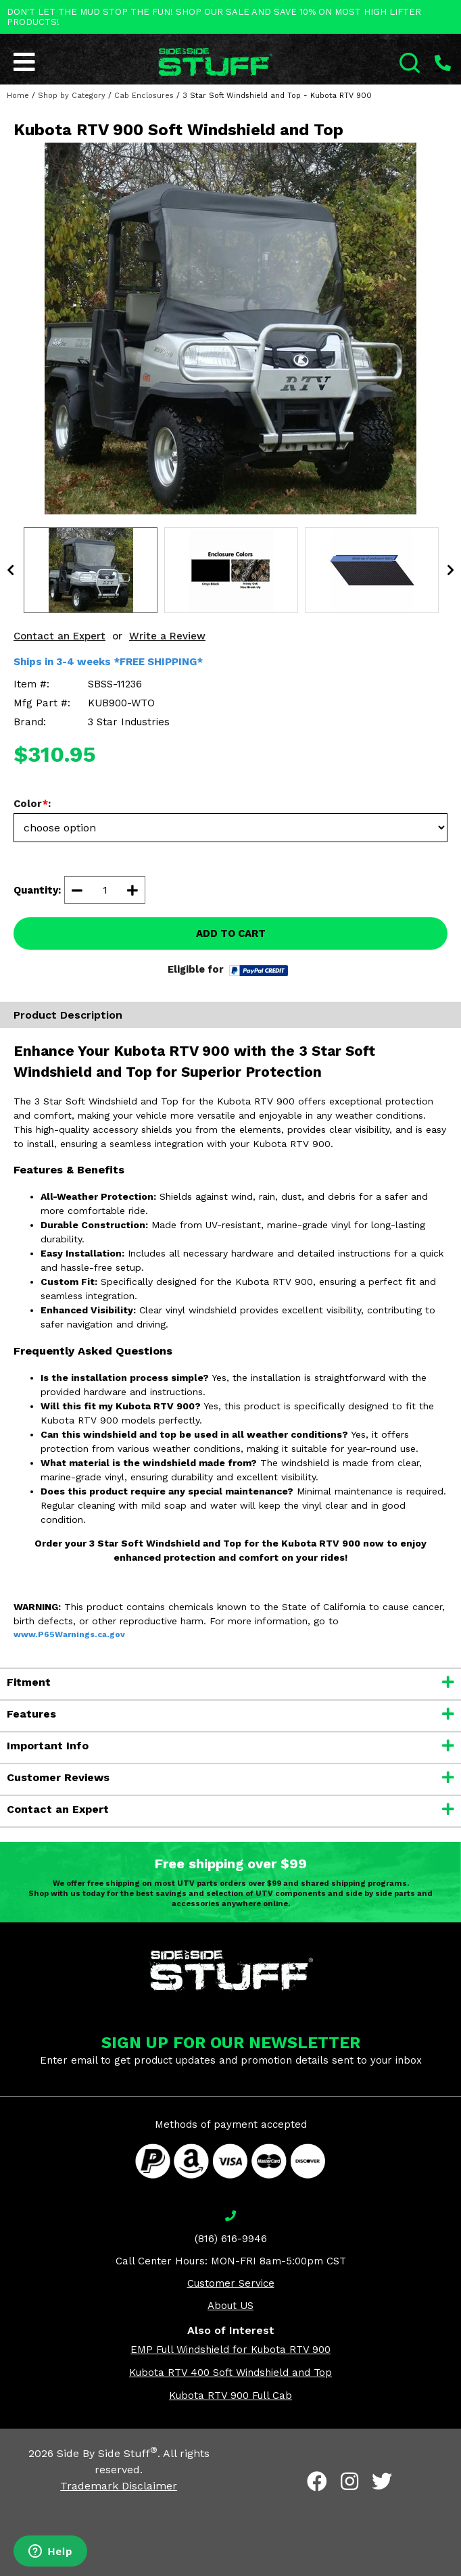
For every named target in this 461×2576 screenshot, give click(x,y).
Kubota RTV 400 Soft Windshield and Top (230, 2372)
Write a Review (167, 636)
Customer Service (230, 2283)
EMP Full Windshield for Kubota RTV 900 (230, 2349)
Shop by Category (71, 95)
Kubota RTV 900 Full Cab (230, 2395)
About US (230, 2306)
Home (18, 95)
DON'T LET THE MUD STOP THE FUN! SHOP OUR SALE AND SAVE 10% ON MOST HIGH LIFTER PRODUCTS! (214, 17)
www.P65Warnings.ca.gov (69, 1634)
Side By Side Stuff (107, 2453)
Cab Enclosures (144, 95)
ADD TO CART (231, 933)
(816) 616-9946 (231, 2239)
